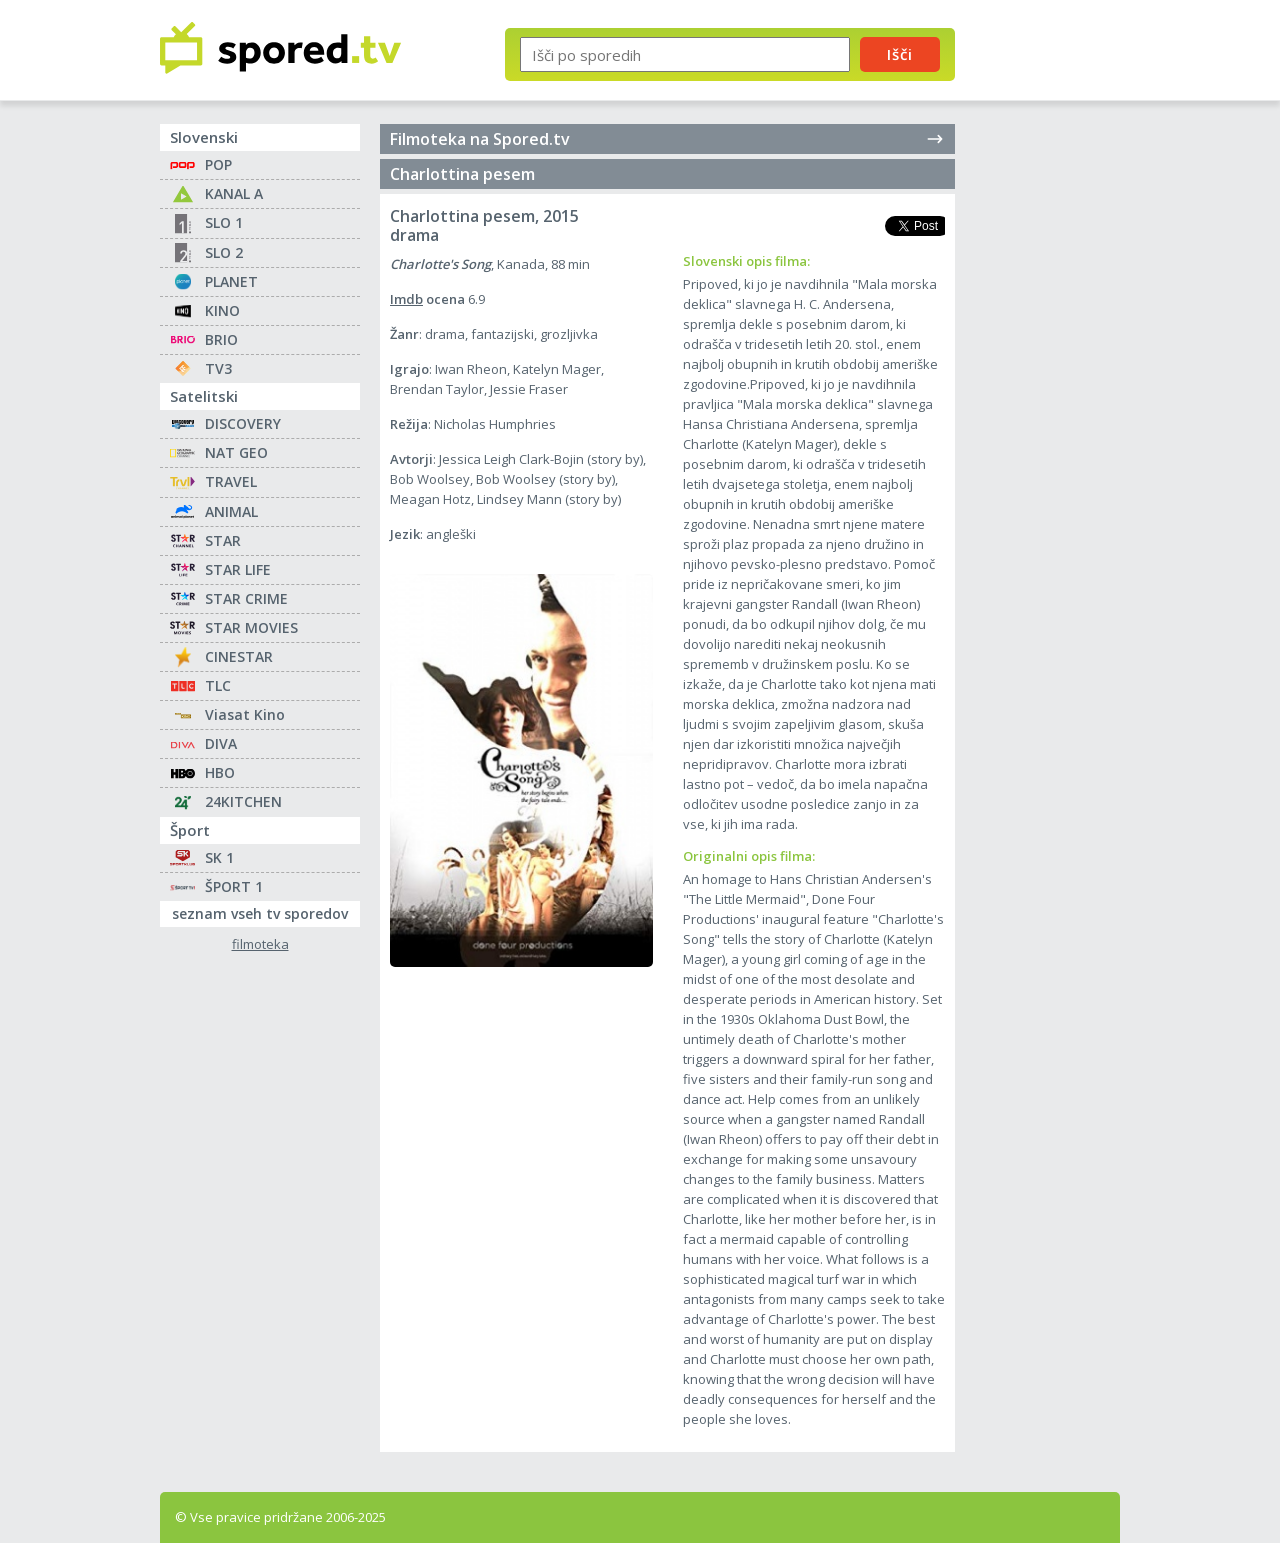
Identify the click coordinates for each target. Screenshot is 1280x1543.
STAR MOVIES (251, 627)
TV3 (218, 368)
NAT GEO (236, 452)
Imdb (406, 299)
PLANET (231, 281)
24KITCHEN (243, 801)
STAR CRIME (246, 598)
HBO (220, 772)
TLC (218, 685)
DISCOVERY (243, 423)
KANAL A (234, 193)
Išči (900, 54)
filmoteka (260, 944)
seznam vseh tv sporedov (266, 912)
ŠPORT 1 (234, 886)
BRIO (221, 339)
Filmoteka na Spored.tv (667, 139)
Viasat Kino (245, 714)
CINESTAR (239, 656)
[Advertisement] (1055, 328)
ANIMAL (231, 511)
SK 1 (219, 857)
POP (218, 164)
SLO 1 (224, 222)
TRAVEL (231, 481)
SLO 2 (224, 252)
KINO (222, 310)
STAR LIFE (238, 569)
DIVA (221, 743)
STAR (223, 540)
